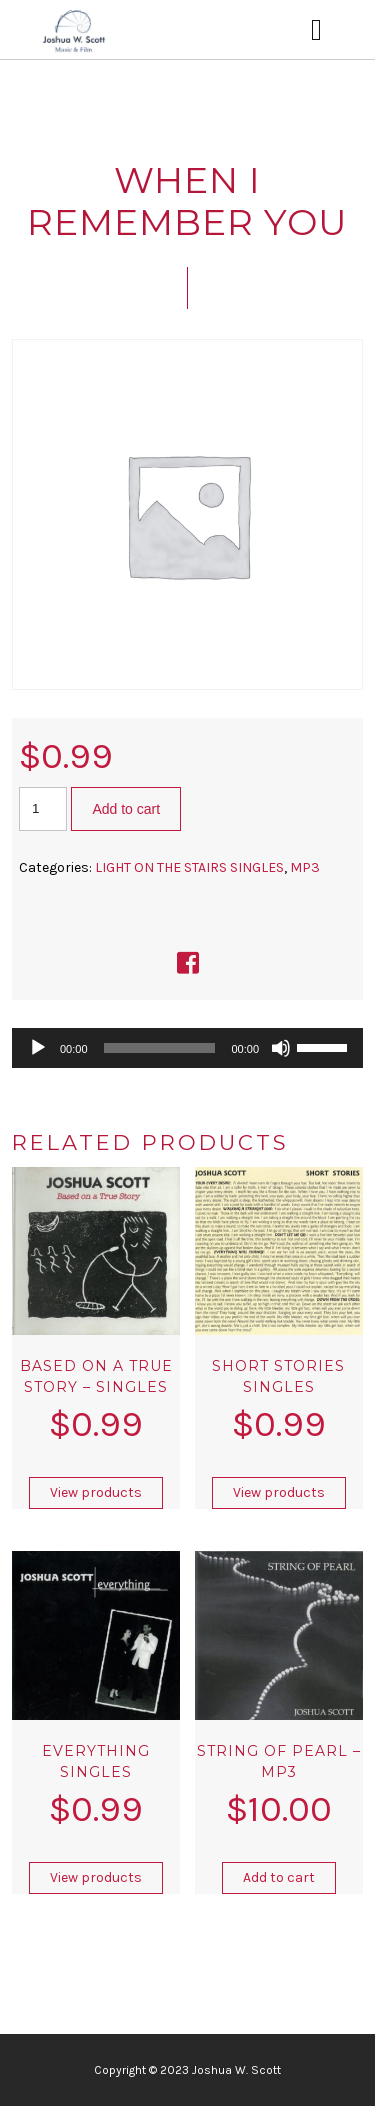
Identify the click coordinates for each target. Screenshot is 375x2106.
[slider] (160, 1048)
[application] (187, 1048)
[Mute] (281, 1048)
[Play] (38, 1048)
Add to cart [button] (279, 1877)
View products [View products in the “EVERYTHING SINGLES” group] (96, 1877)
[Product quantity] (43, 809)
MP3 (305, 867)
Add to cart (126, 809)
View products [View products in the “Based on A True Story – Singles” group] (96, 1492)
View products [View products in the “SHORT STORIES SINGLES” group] (279, 1492)
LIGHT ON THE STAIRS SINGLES (189, 867)
